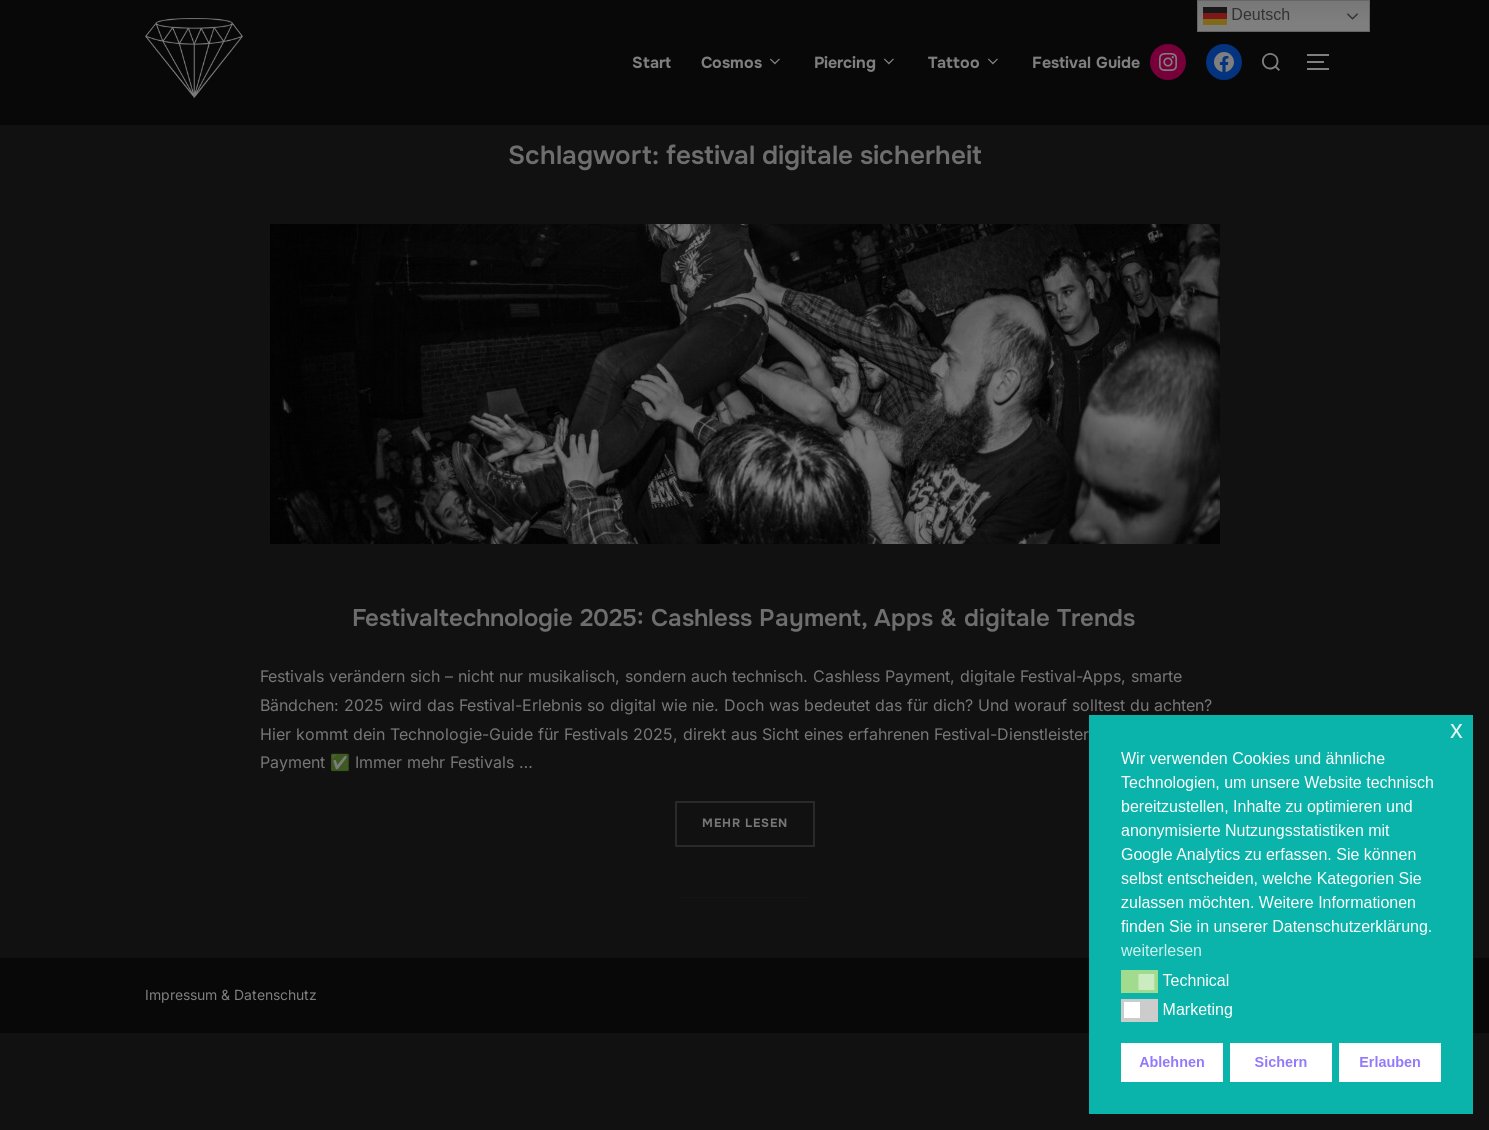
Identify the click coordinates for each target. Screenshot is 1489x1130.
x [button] (1456, 729)
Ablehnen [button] (1172, 1062)
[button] (1139, 981)
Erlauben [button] (1390, 1062)
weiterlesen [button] (1161, 950)
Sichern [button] (1281, 1062)
